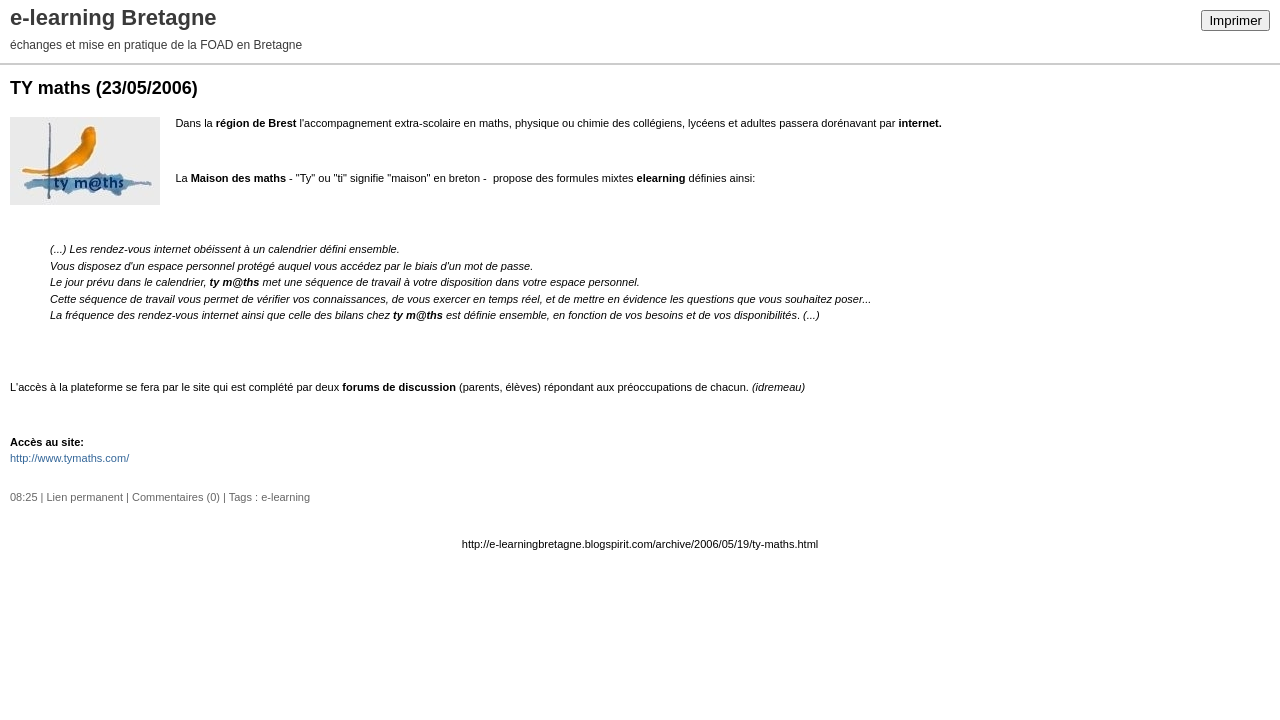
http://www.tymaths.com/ (69, 458)
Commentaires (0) (176, 497)
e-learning (285, 497)
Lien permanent (85, 497)
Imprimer (1235, 20)
